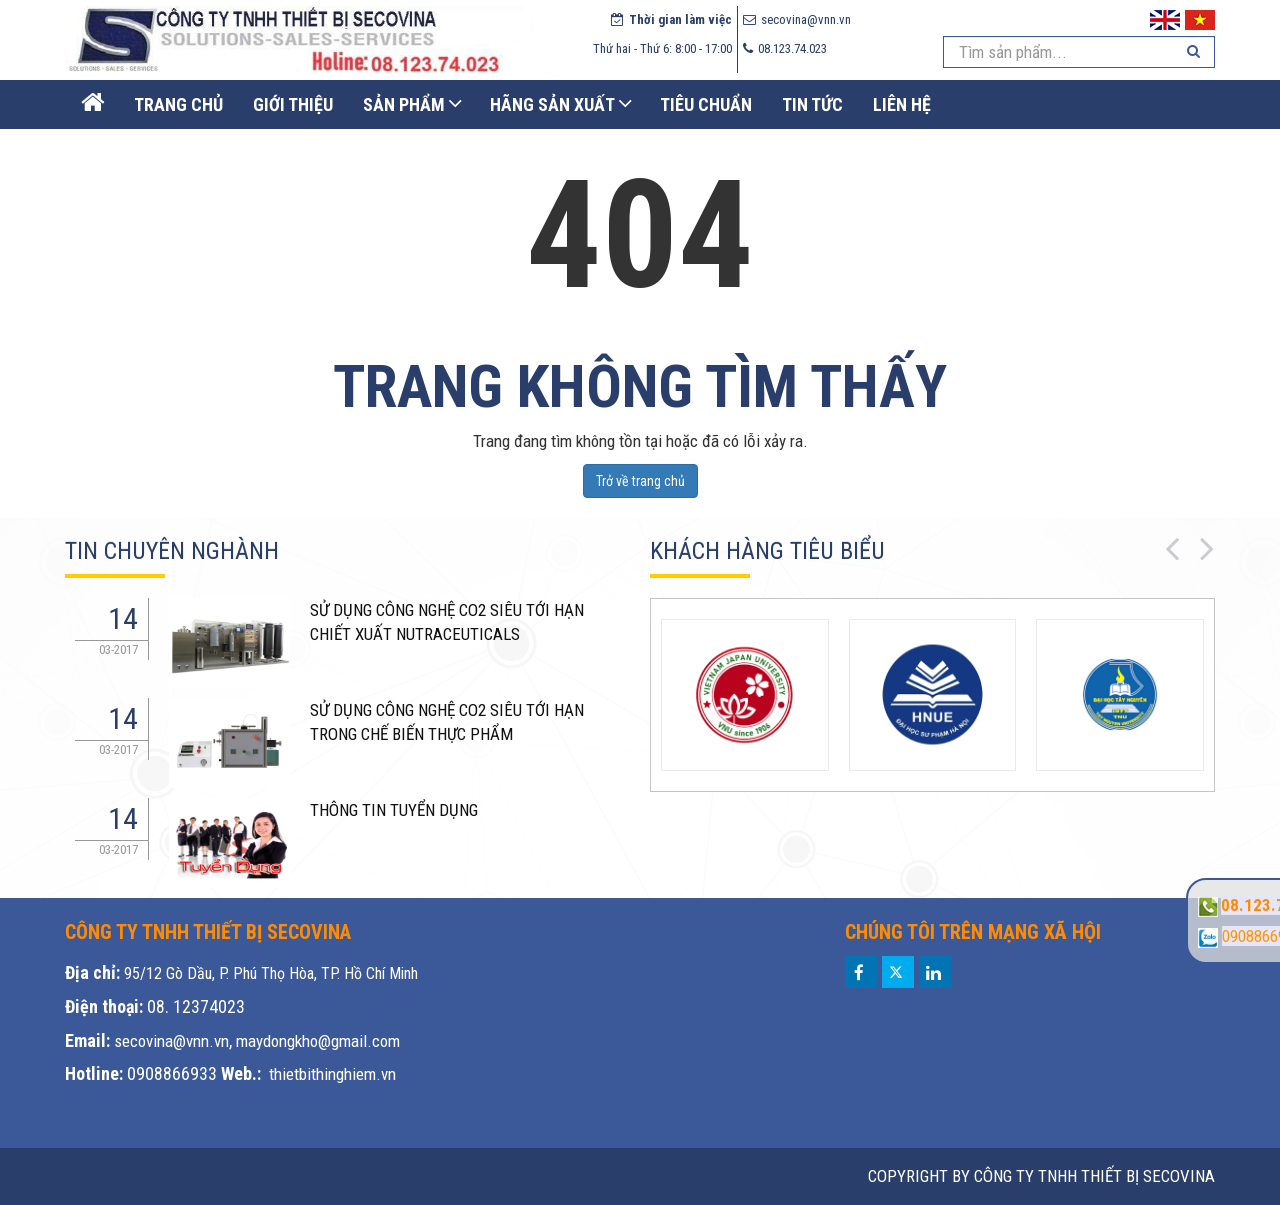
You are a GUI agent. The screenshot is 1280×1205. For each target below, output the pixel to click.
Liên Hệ (902, 104)
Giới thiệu (293, 104)
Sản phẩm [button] (404, 104)
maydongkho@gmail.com (318, 1041)
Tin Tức (812, 104)
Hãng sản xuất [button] (552, 104)
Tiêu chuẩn (706, 104)
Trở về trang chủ (640, 481)
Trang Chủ (178, 104)
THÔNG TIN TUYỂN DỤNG (394, 810)
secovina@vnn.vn (171, 1041)
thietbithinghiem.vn (332, 1074)
